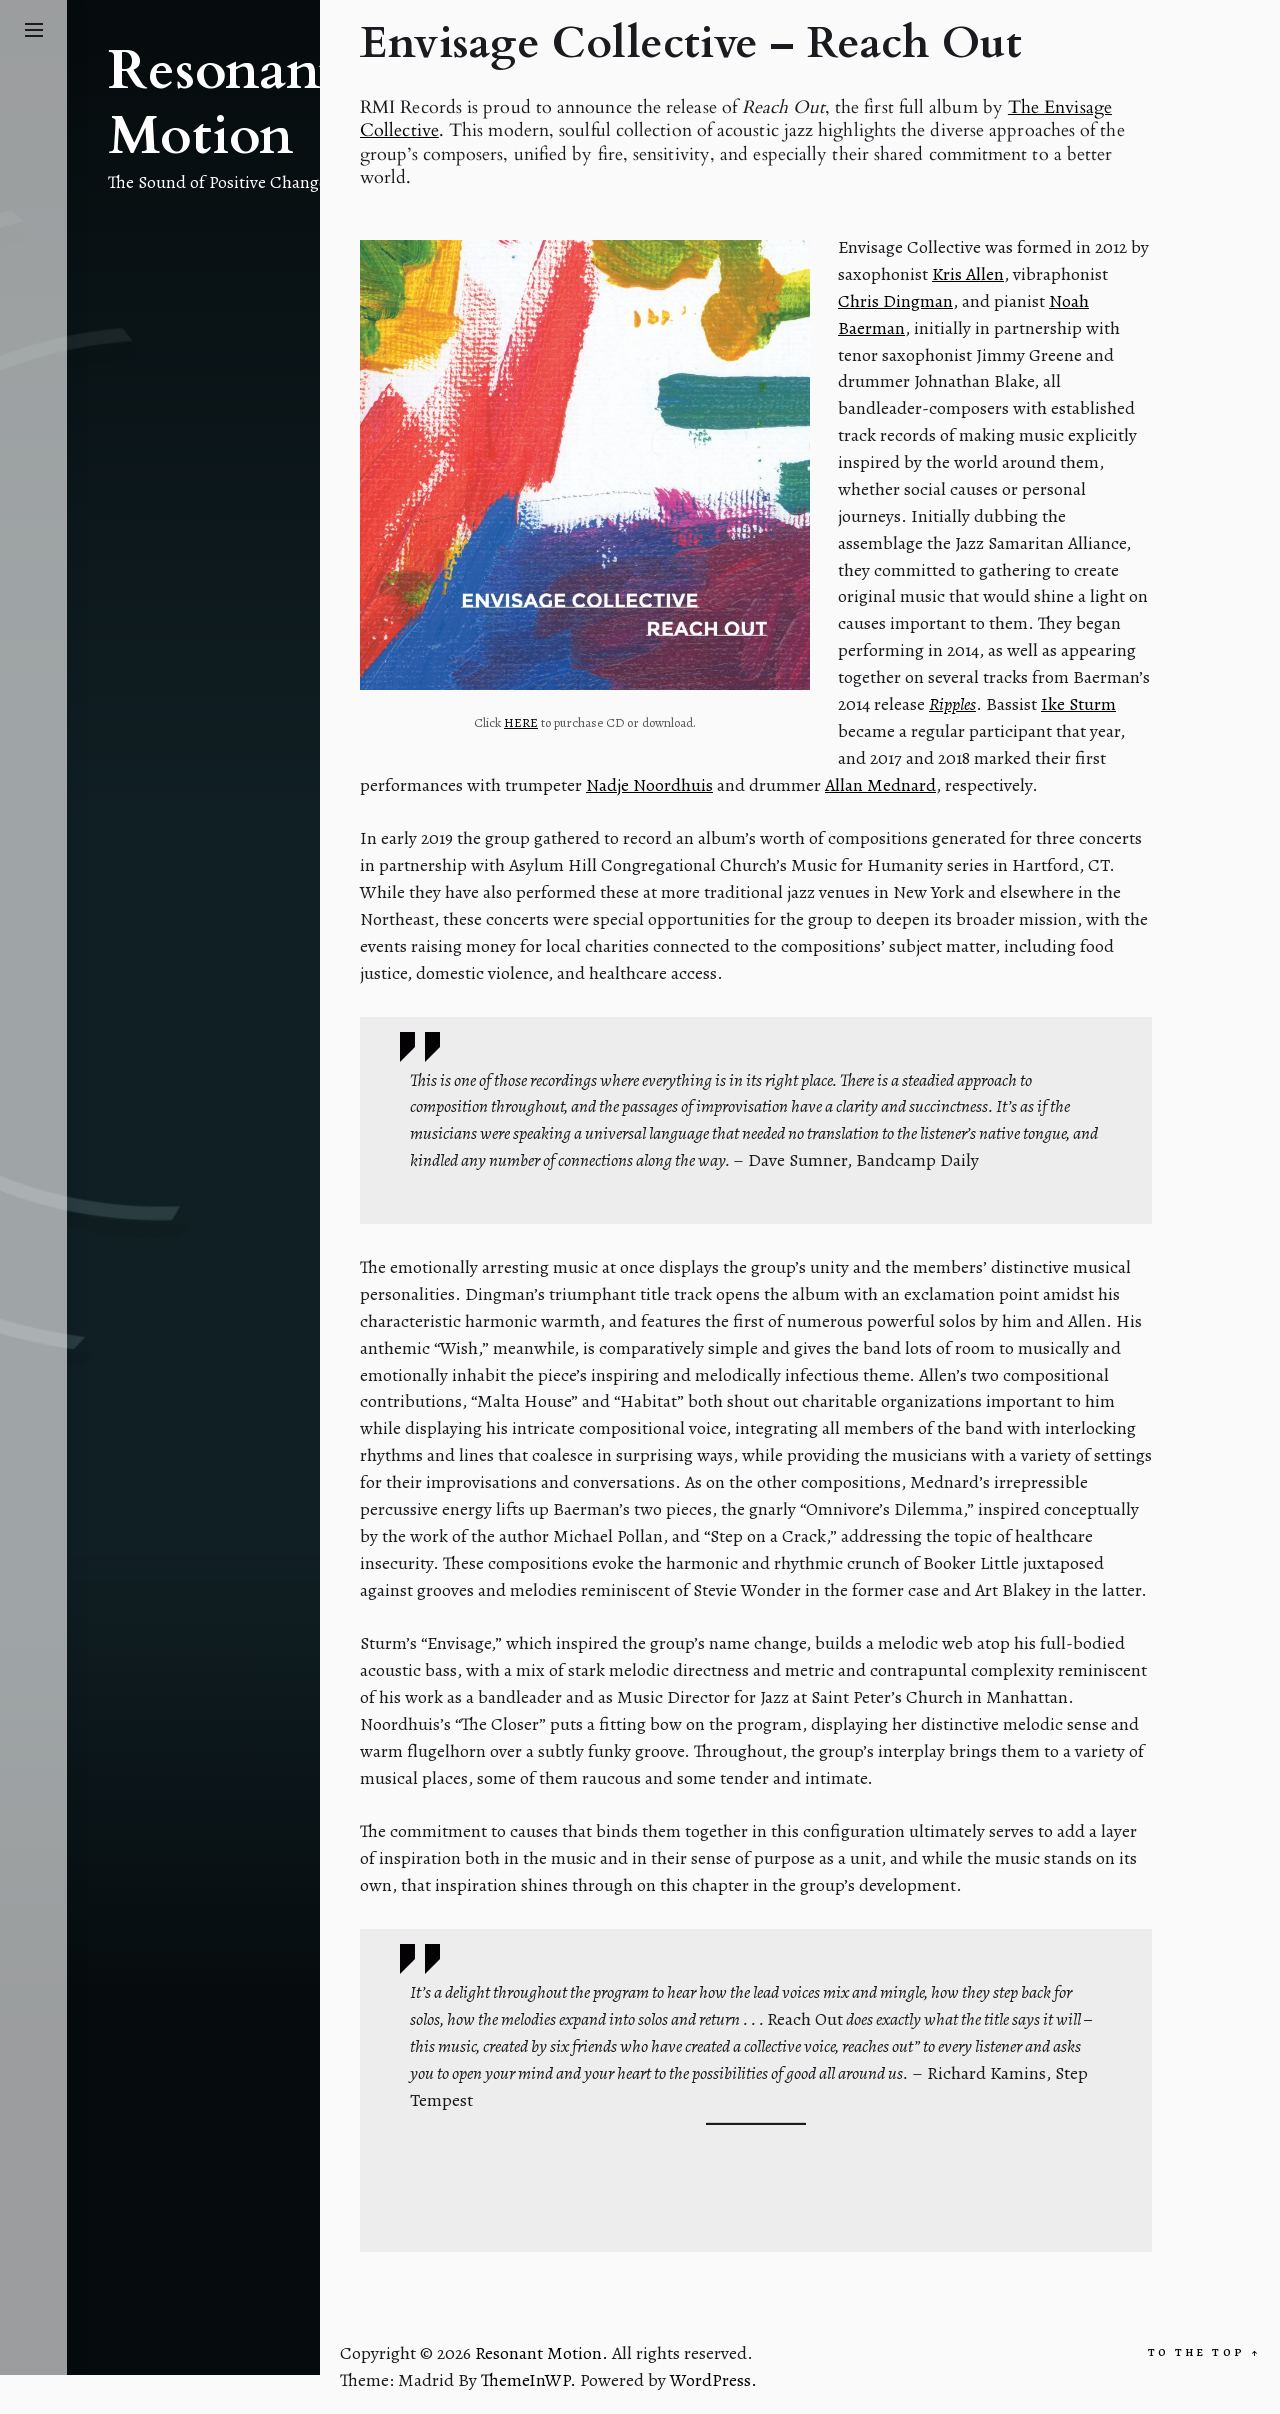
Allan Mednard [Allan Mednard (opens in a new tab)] (880, 785)
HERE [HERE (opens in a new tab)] (521, 722)
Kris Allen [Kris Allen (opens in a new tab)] (968, 274)
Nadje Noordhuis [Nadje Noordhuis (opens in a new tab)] (649, 785)
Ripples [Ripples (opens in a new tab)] (952, 704)
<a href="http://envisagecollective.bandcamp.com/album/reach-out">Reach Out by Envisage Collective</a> (756, 2173)
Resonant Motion (223, 104)
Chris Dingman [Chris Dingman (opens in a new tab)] (895, 301)
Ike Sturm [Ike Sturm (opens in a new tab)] (1078, 704)
